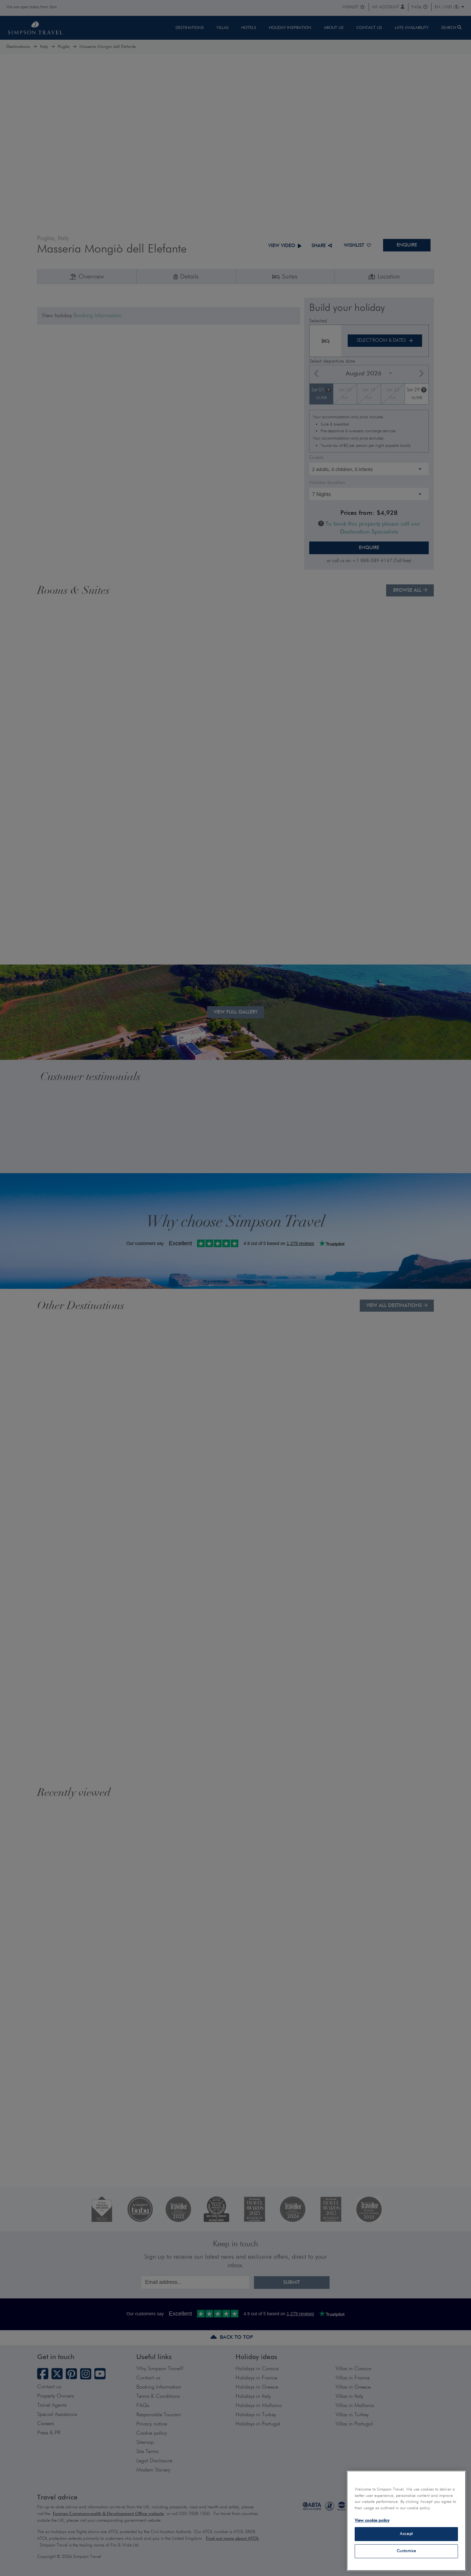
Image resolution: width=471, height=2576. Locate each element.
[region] (406, 2521)
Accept (406, 2534)
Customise (406, 2551)
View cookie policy (372, 2521)
